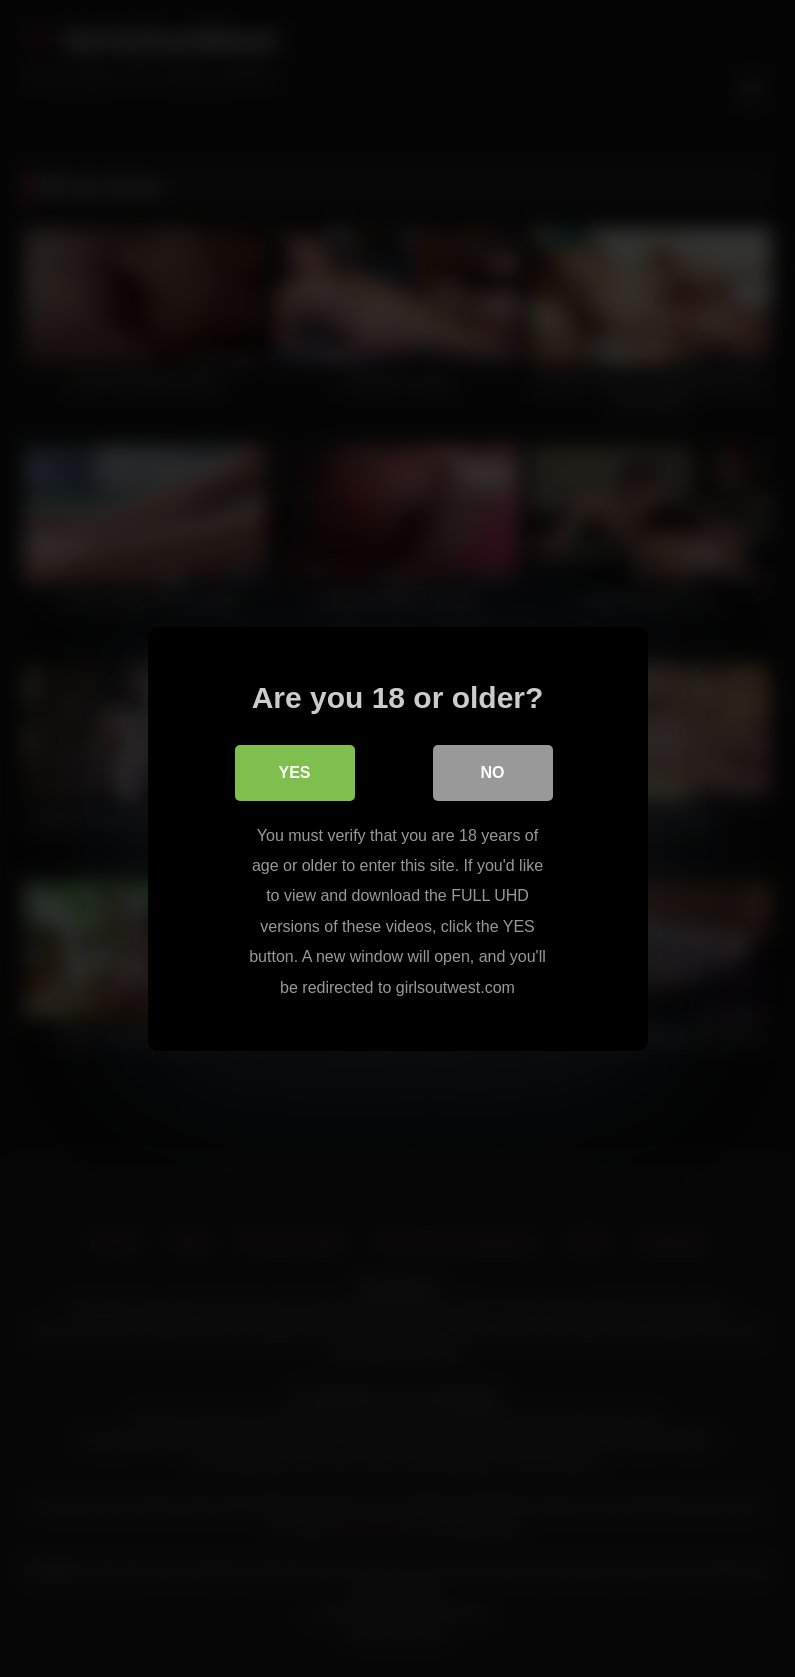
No (493, 772)
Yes (294, 772)
